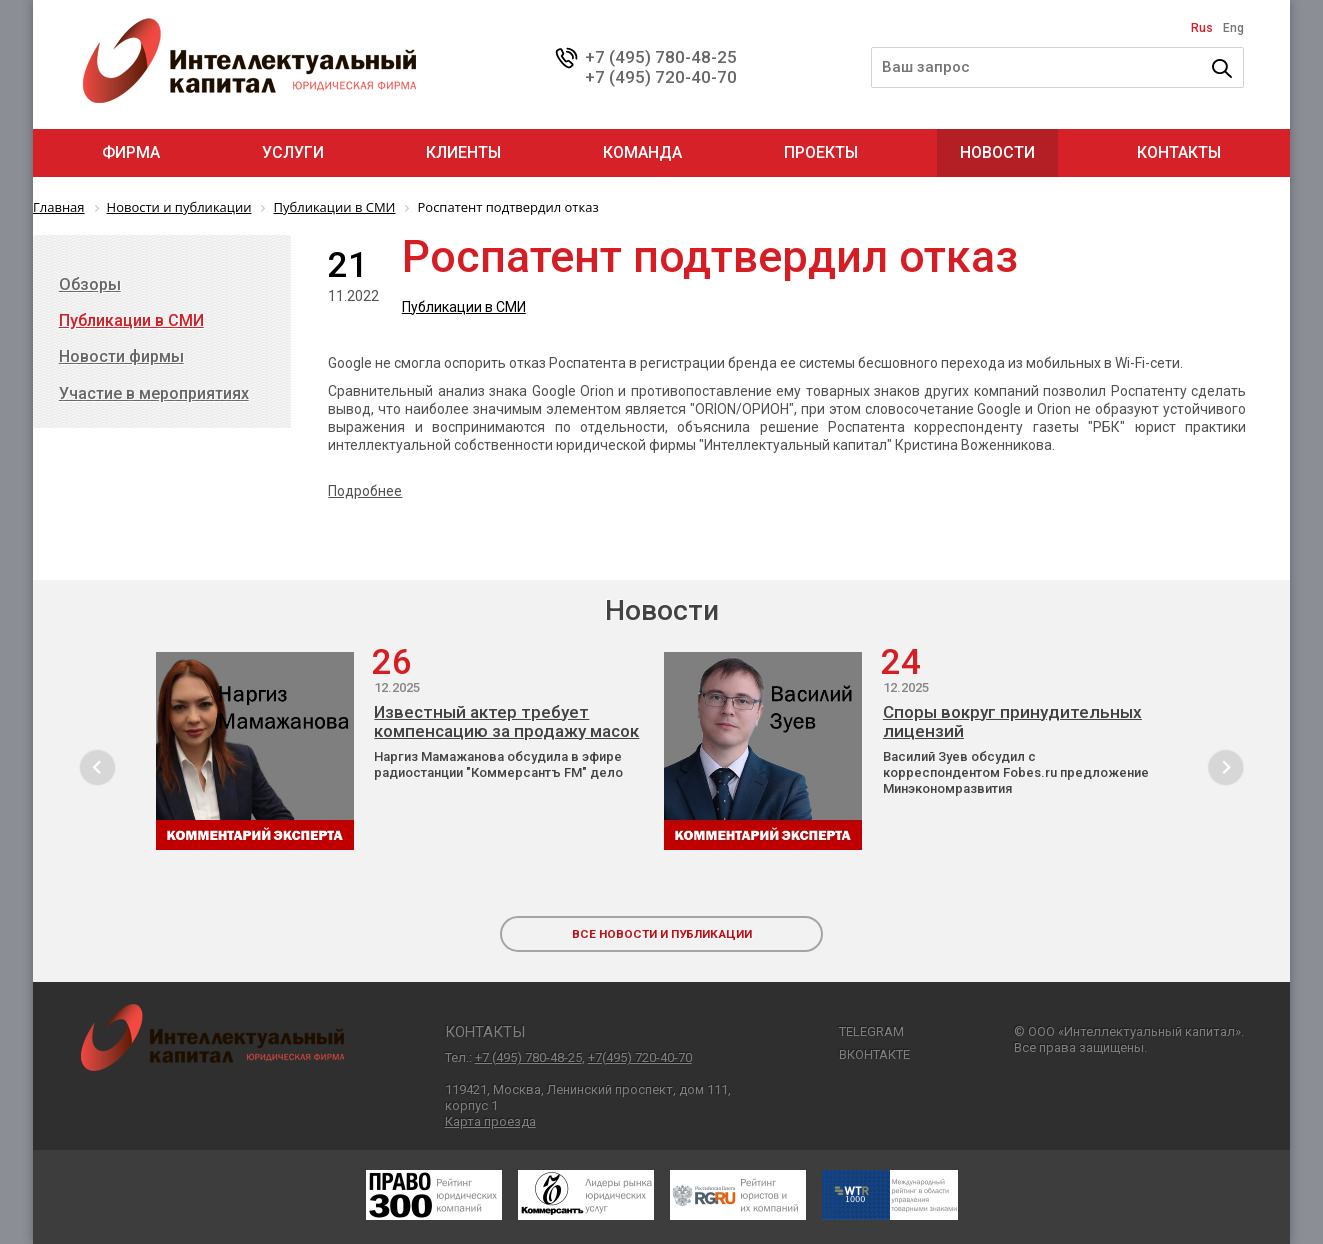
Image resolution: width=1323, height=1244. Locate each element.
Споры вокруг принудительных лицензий (1012, 722)
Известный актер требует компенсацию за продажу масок (506, 722)
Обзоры (90, 284)
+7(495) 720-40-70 (640, 1057)
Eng (1233, 28)
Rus (1202, 28)
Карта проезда (490, 1121)
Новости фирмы (121, 356)
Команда (642, 152)
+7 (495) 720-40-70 (661, 77)
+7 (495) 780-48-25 (661, 57)
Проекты (821, 152)
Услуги (293, 152)
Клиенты (463, 152)
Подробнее (365, 491)
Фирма (131, 152)
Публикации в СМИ (464, 307)
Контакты (1179, 152)
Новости (997, 152)
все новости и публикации (662, 934)
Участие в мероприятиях (154, 393)
